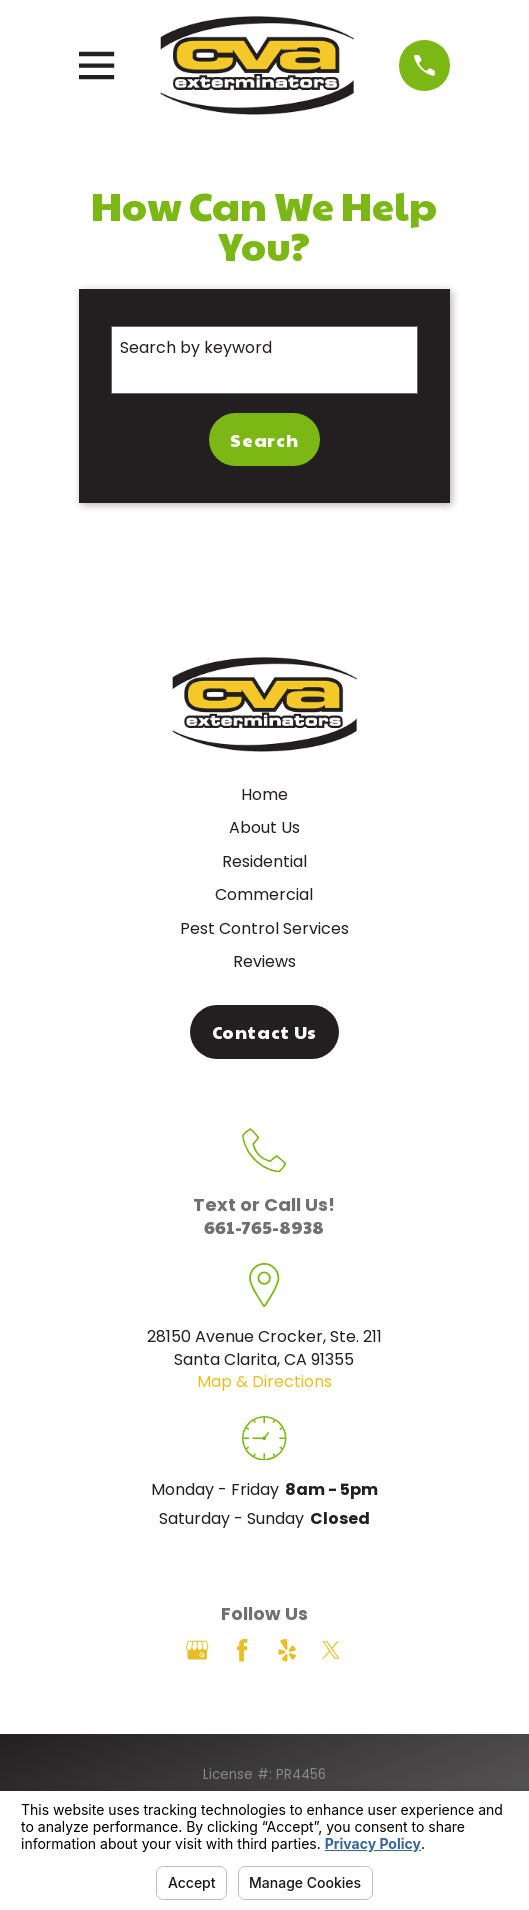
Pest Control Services (264, 928)
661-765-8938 (264, 1226)
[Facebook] (242, 1650)
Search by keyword (196, 347)
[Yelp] (287, 1650)
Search (264, 439)
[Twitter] (331, 1650)
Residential (264, 861)
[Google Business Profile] (197, 1650)
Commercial (264, 894)
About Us (264, 827)
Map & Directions (264, 1381)
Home (264, 794)
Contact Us (265, 1031)
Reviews (264, 961)
